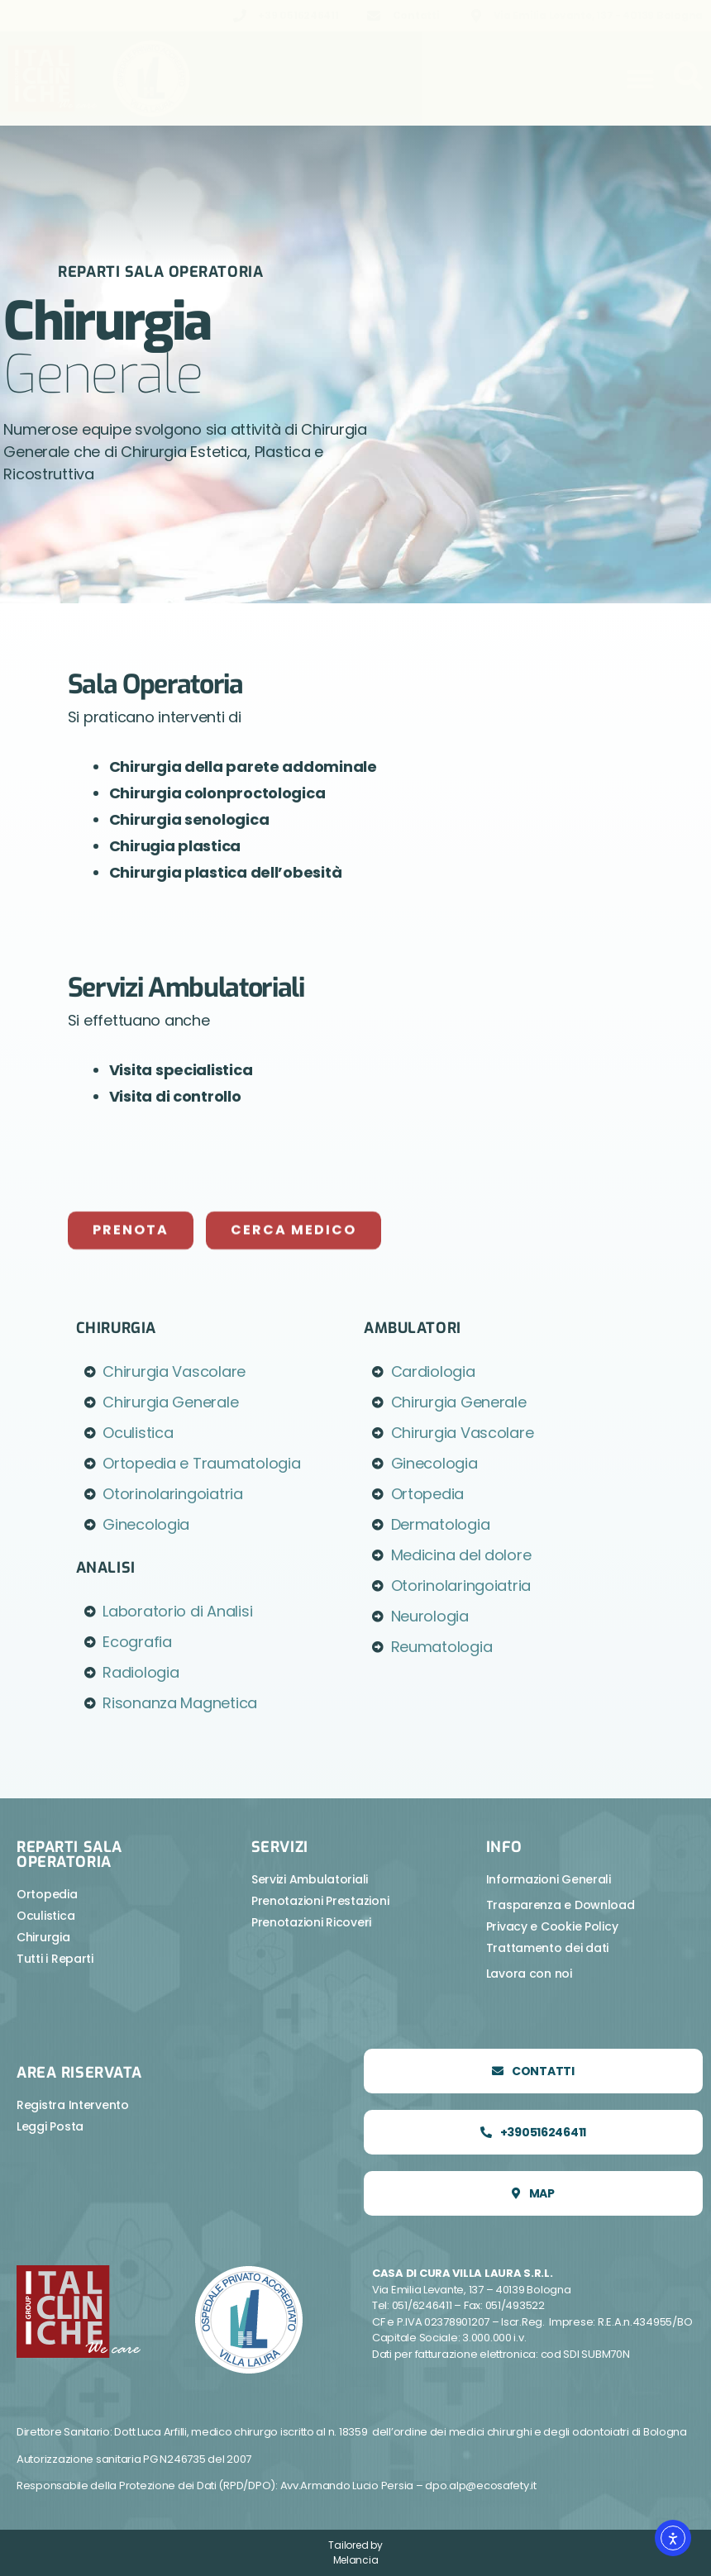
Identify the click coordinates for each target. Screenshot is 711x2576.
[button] (639, 79)
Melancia (356, 2560)
